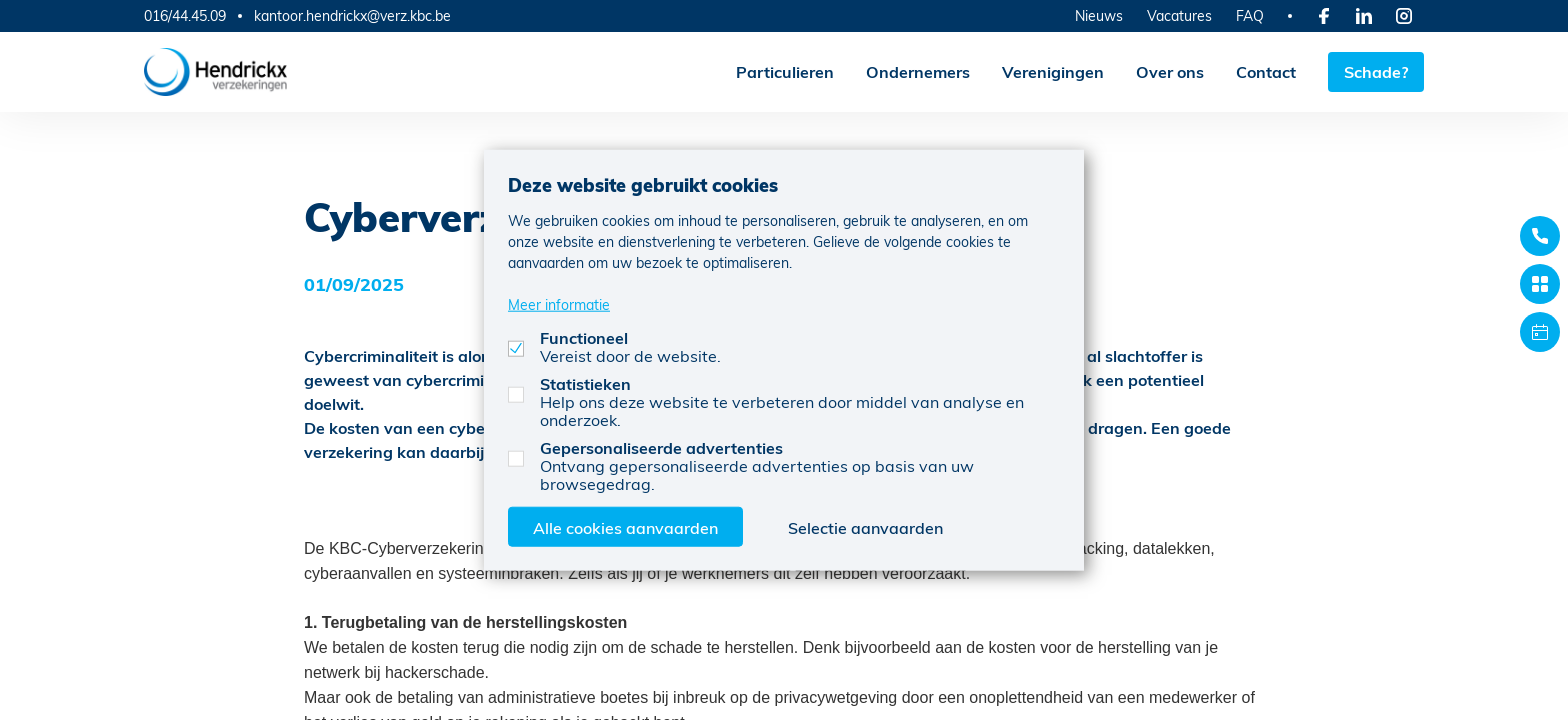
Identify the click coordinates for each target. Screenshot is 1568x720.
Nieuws (1099, 15)
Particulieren (785, 71)
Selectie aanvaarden (865, 526)
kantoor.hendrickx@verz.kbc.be (352, 16)
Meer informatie (559, 303)
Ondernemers (918, 71)
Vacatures (1179, 15)
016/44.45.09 (185, 15)
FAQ (1250, 15)
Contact (1266, 71)
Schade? (1376, 71)
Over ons (1170, 71)
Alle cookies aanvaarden (625, 526)
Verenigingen (1053, 71)
